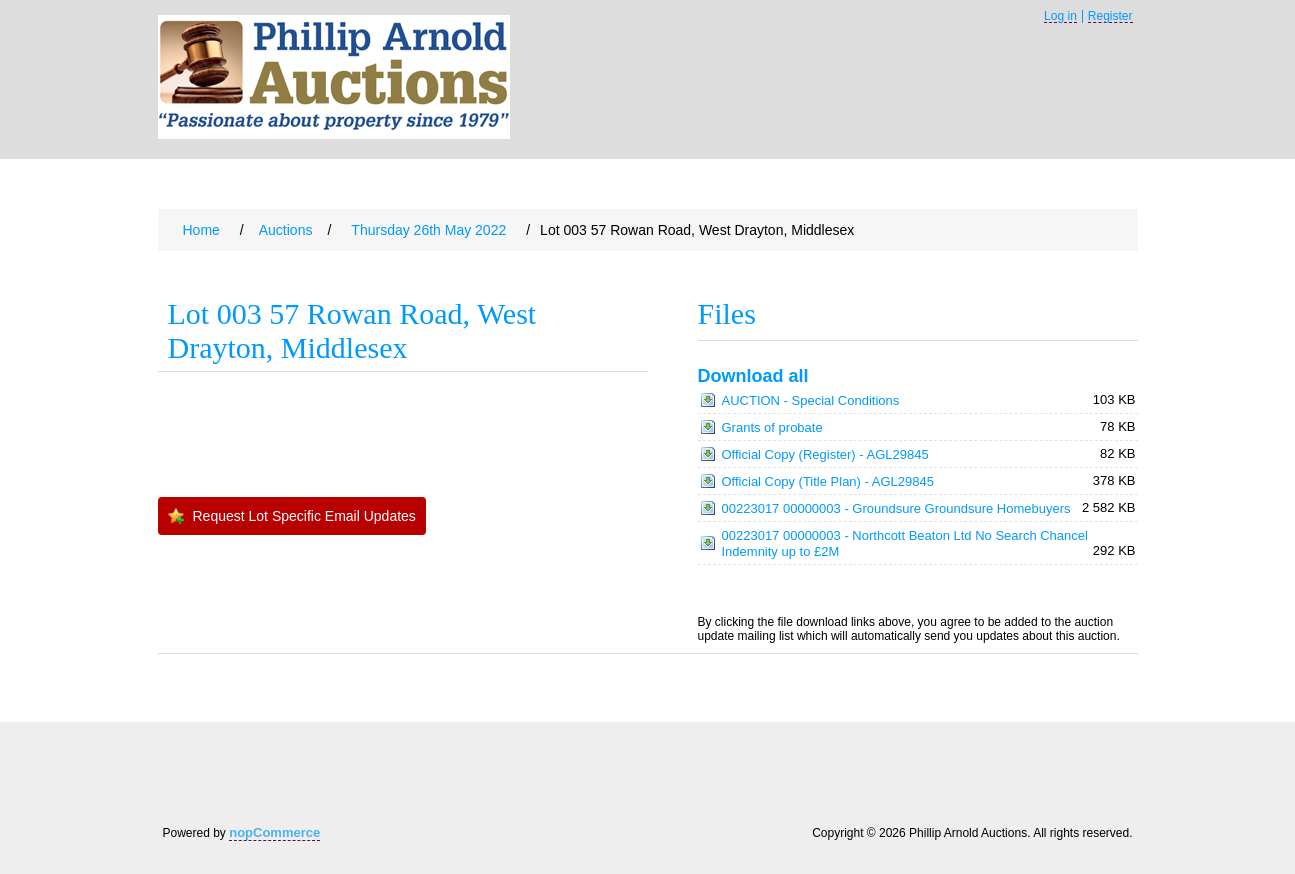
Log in (1060, 16)
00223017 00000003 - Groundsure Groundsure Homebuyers (896, 508)
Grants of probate (772, 427)
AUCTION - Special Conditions (811, 400)
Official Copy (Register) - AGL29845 (825, 454)
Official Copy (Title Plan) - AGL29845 (828, 481)
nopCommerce (274, 832)
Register (1110, 16)
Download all (753, 376)
